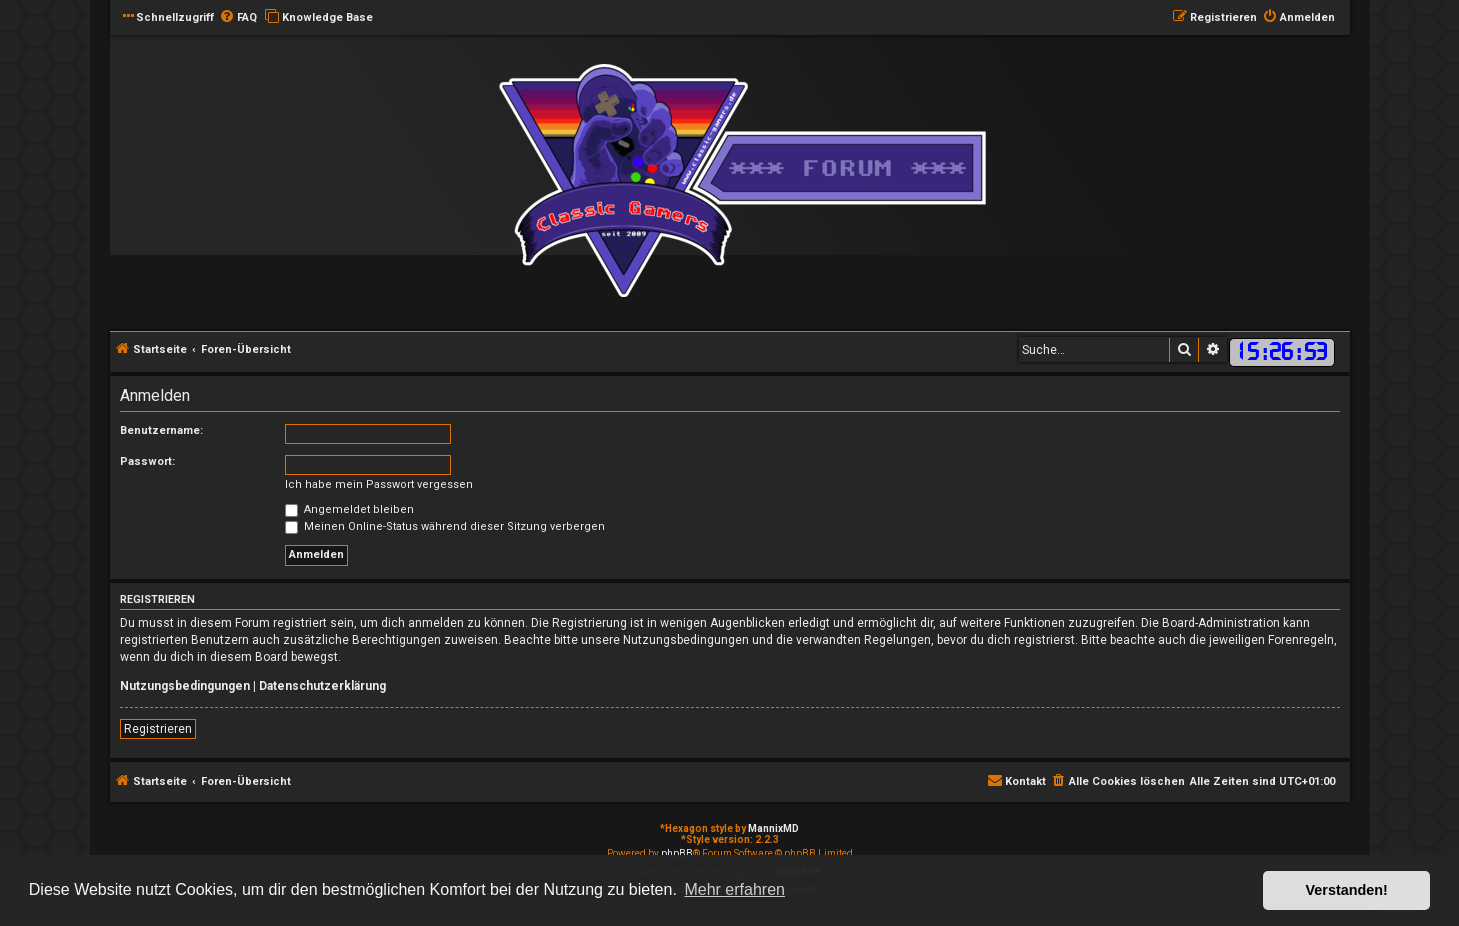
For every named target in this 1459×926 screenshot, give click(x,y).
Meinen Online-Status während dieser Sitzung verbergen (445, 526)
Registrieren (158, 729)
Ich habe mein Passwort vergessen (379, 484)
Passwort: (147, 461)
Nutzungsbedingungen (185, 686)
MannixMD (773, 828)
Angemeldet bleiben (349, 509)
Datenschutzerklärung (322, 686)
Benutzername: (161, 430)
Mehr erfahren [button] (734, 889)
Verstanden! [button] (1347, 890)
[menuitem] (238, 18)
